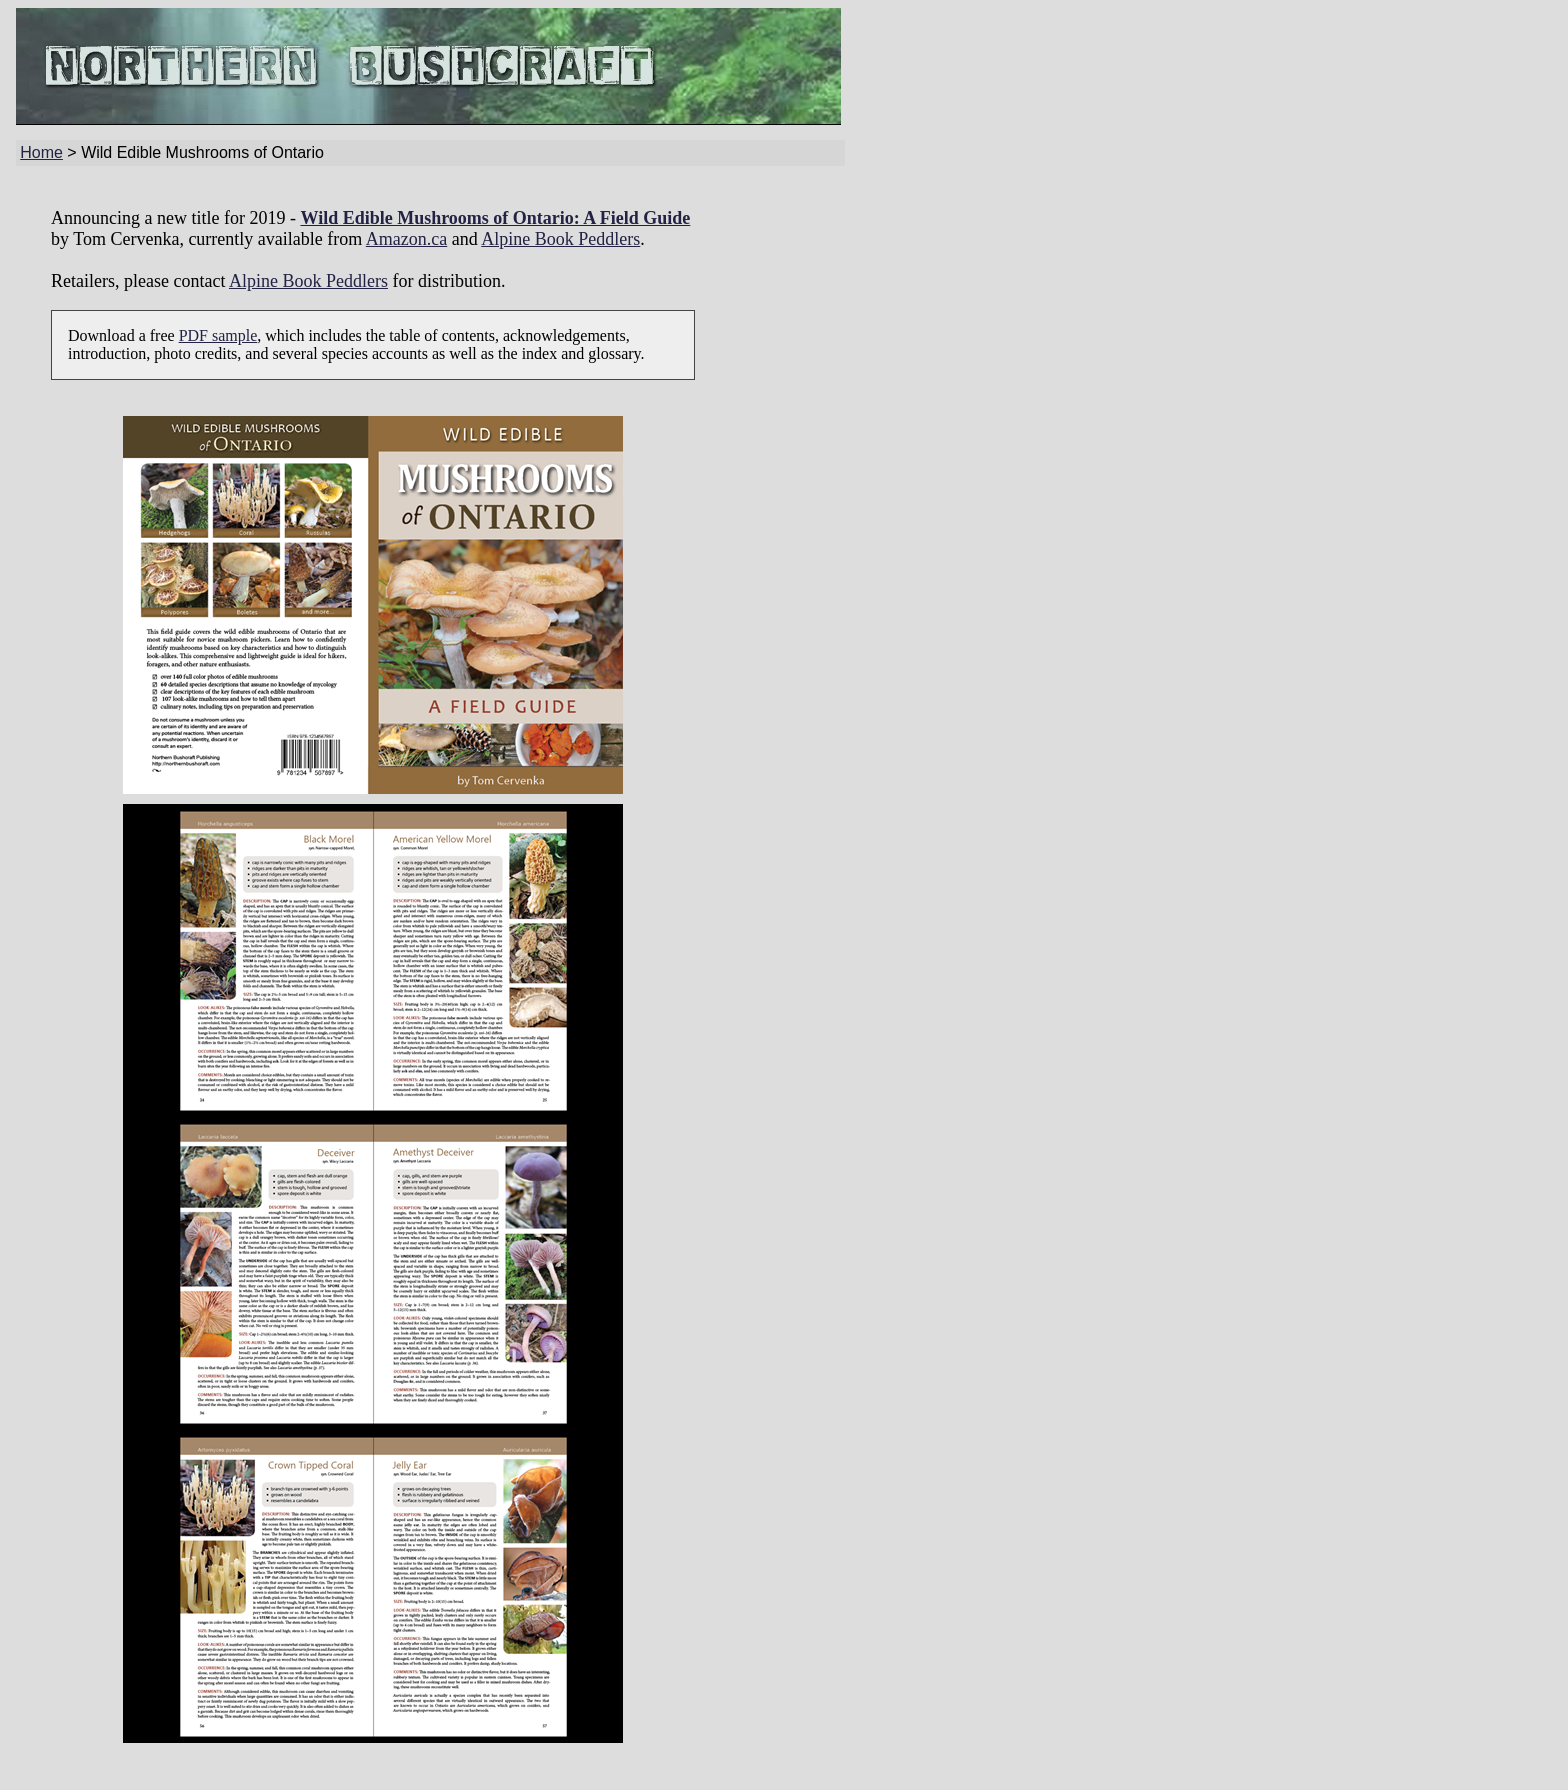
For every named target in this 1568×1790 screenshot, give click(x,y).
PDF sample (218, 335)
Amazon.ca (406, 239)
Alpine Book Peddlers (560, 239)
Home (41, 152)
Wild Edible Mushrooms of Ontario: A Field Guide (495, 218)
